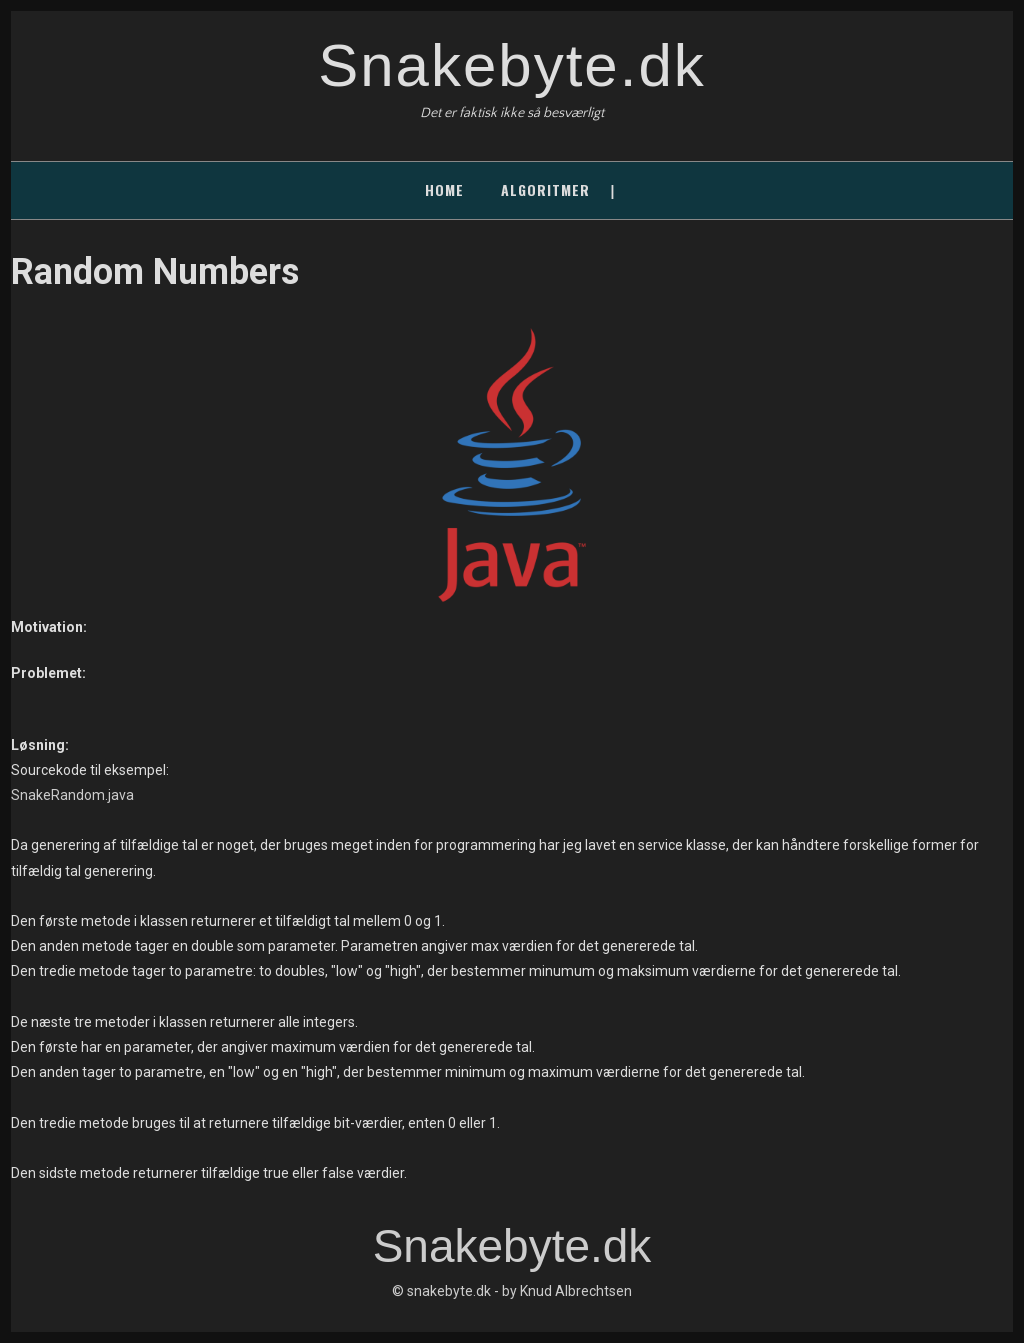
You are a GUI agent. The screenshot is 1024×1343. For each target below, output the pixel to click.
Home (444, 189)
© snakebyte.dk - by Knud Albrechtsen (512, 1291)
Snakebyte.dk (512, 65)
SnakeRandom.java (72, 795)
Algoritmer (545, 189)
